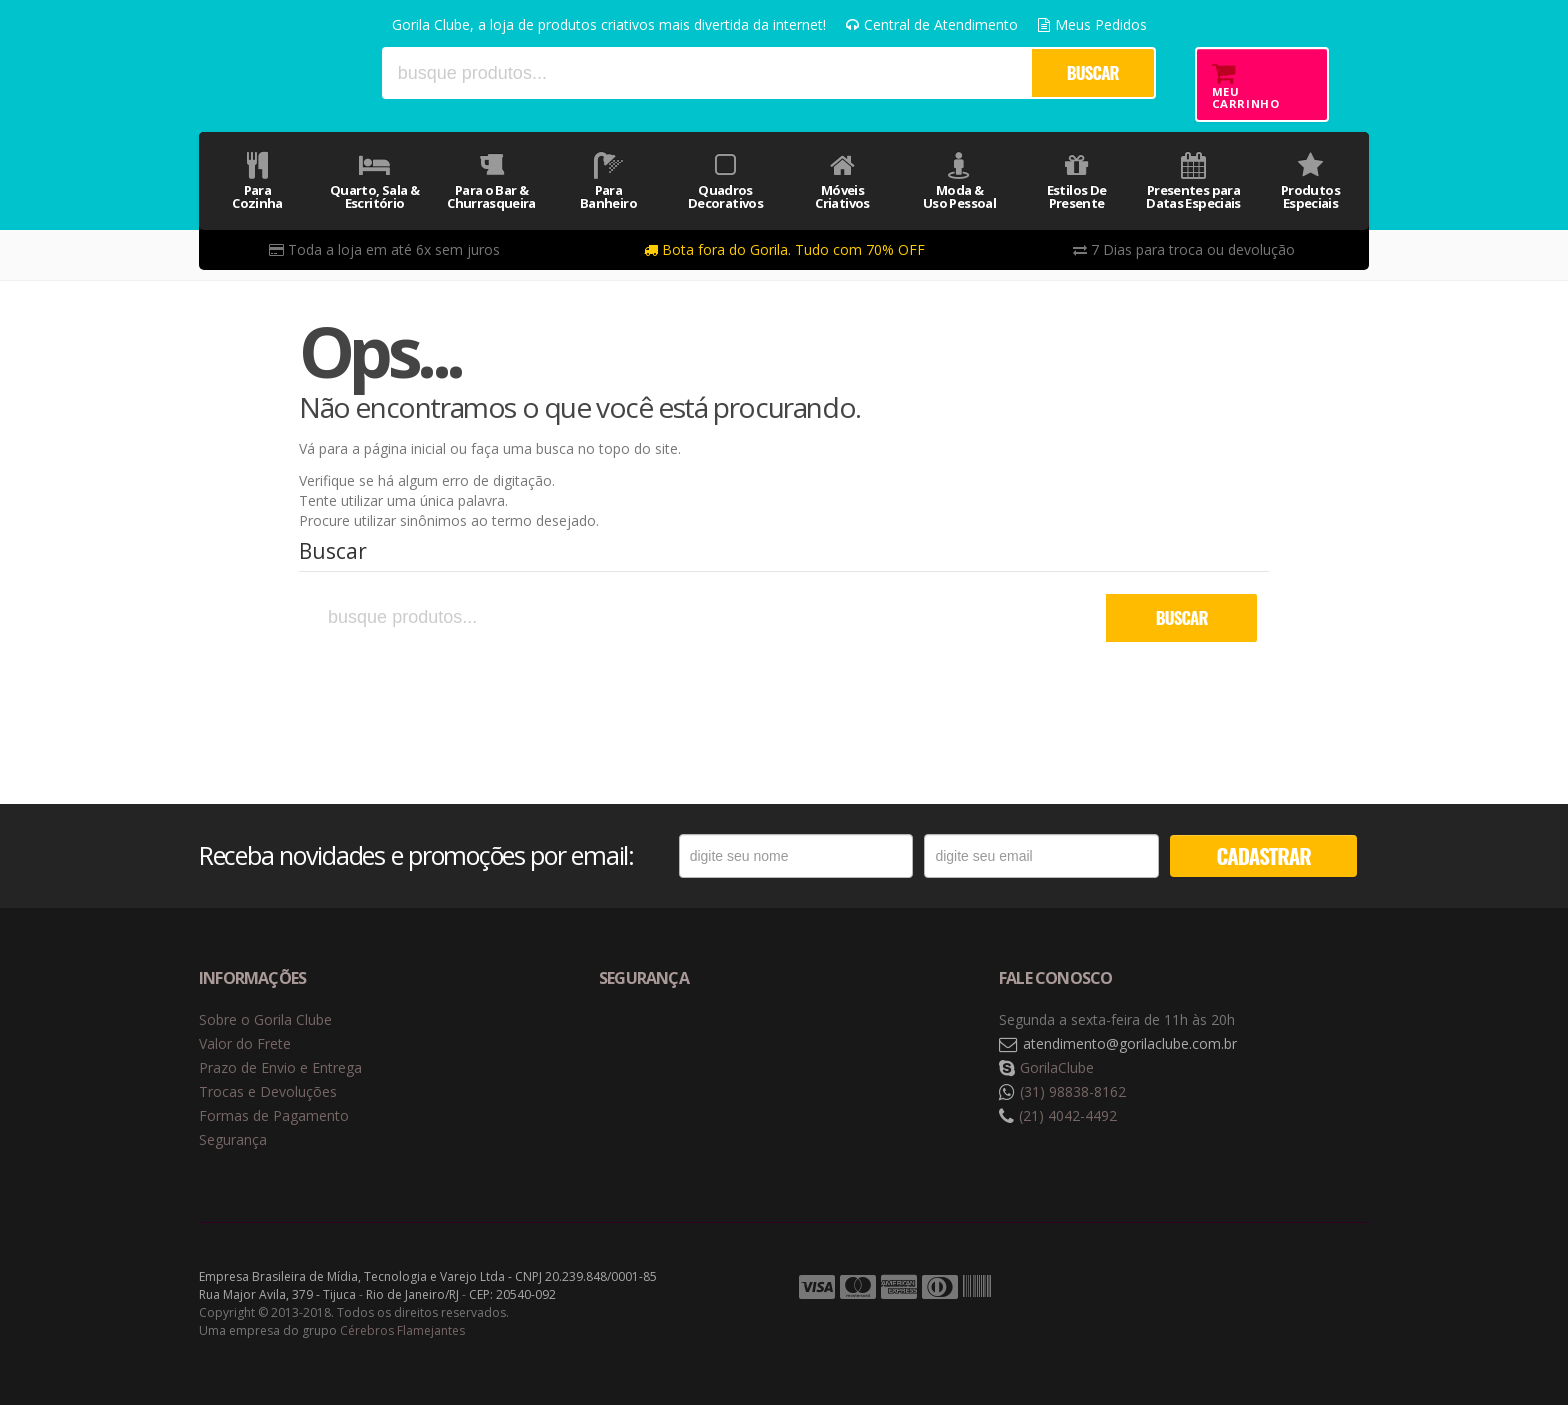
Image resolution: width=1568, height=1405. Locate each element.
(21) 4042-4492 (1068, 1115)
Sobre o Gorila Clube (265, 1019)
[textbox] (706, 73)
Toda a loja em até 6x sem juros (384, 249)
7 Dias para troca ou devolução (1184, 249)
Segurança (233, 1139)
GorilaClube (1057, 1067)
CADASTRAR (1264, 855)
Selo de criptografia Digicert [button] (756, 1044)
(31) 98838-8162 (1073, 1091)
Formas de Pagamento (274, 1115)
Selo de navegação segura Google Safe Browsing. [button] (649, 1044)
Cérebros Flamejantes (402, 1330)
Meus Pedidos (1092, 24)
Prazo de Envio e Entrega (280, 1067)
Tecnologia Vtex (1319, 1288)
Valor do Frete (245, 1043)
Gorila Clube (281, 72)
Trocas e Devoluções (268, 1091)
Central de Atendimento (932, 24)
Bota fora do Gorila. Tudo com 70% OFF (784, 249)
